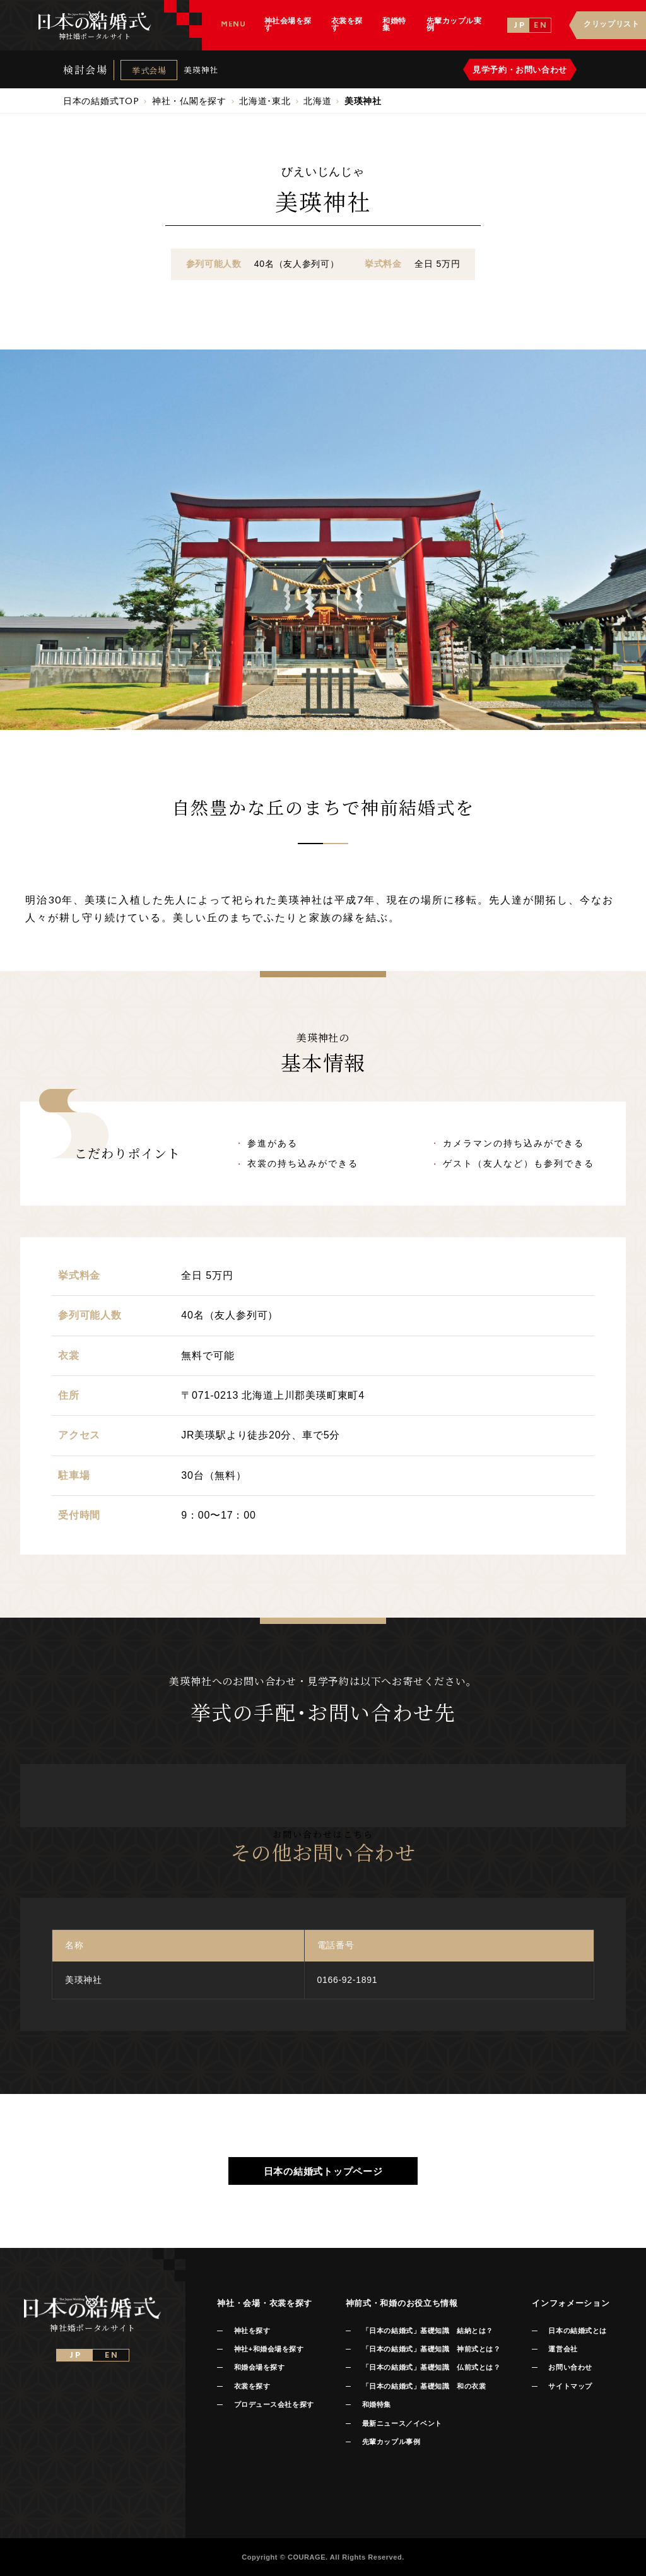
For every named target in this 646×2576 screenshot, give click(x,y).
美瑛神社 (201, 70)
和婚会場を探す (259, 2367)
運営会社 (562, 2349)
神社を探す (252, 2330)
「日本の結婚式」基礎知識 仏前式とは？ (431, 2367)
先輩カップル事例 (391, 2441)
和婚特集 (376, 2404)
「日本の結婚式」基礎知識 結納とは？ (427, 2330)
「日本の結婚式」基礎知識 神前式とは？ (431, 2349)
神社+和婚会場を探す (269, 2349)
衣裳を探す (252, 2386)
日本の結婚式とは (577, 2330)
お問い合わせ (570, 2367)
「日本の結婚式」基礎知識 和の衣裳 (424, 2386)
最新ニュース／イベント (402, 2423)
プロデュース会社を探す (274, 2404)
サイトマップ (570, 2386)
